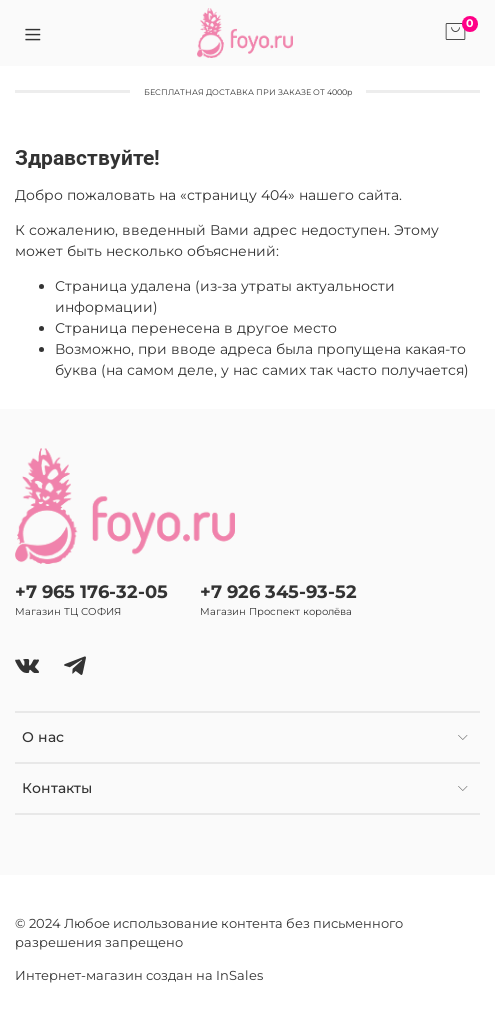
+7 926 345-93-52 (278, 591)
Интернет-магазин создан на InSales (139, 975)
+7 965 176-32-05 (91, 591)
